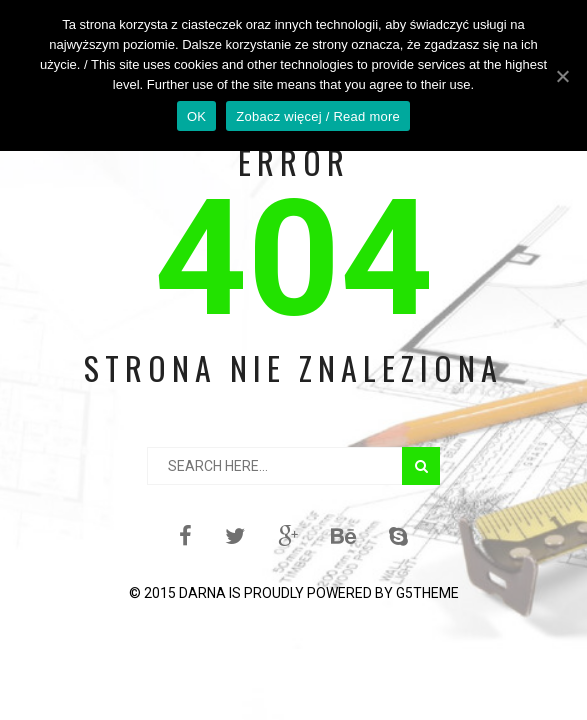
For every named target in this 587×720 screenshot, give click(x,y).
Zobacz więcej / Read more (318, 116)
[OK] (562, 76)
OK (196, 116)
